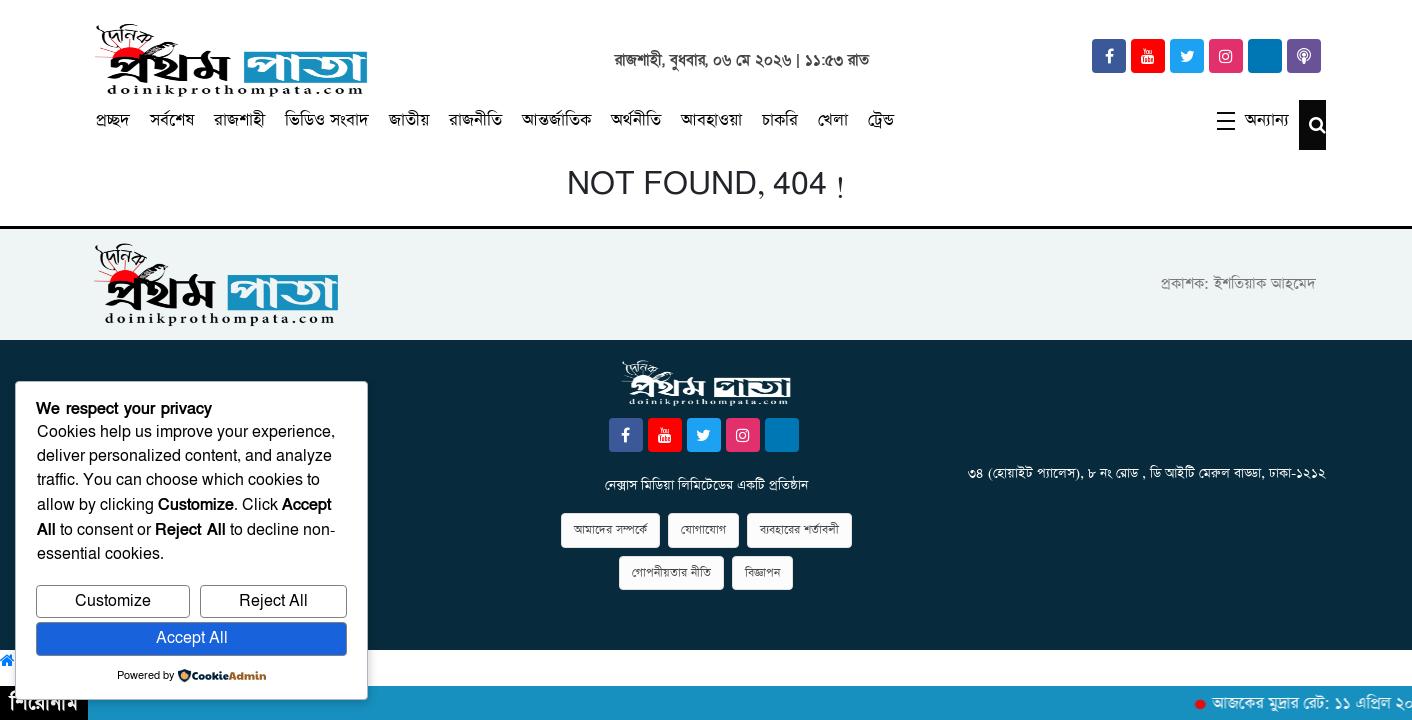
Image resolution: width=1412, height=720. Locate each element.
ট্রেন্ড (881, 120)
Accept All (192, 638)
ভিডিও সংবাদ (327, 120)
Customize (113, 601)
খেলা (833, 120)
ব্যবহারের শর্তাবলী (799, 530)
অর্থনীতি (636, 120)
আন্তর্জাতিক (556, 120)
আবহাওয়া (711, 120)
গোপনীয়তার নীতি (671, 573)
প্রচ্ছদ (113, 120)
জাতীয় (409, 120)
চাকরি (780, 120)
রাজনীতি (475, 120)
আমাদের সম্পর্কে (610, 530)
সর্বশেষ (172, 120)
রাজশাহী (239, 120)
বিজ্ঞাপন (762, 573)
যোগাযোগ (703, 530)
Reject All (273, 601)
